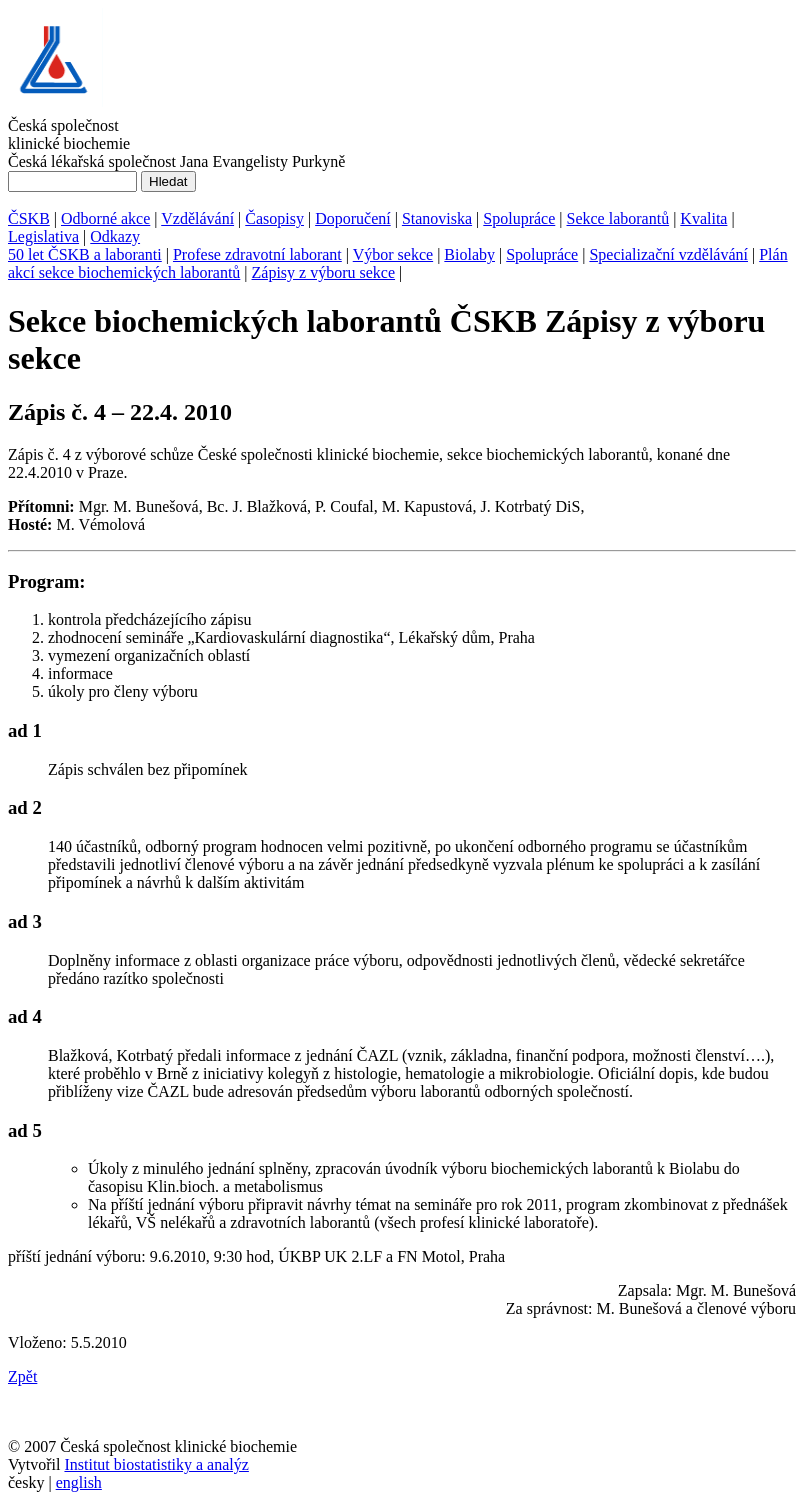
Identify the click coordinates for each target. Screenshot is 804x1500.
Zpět (22, 1376)
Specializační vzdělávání (668, 254)
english (79, 1482)
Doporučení (353, 218)
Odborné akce (105, 218)
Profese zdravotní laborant (257, 254)
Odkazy (115, 236)
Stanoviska (437, 218)
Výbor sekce (393, 254)
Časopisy (274, 218)
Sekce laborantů (618, 218)
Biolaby (469, 254)
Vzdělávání (197, 218)
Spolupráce (519, 218)
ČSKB (29, 218)
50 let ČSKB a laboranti (85, 254)
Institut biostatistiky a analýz (156, 1464)
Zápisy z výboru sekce (324, 272)
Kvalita (703, 218)
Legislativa (43, 236)
